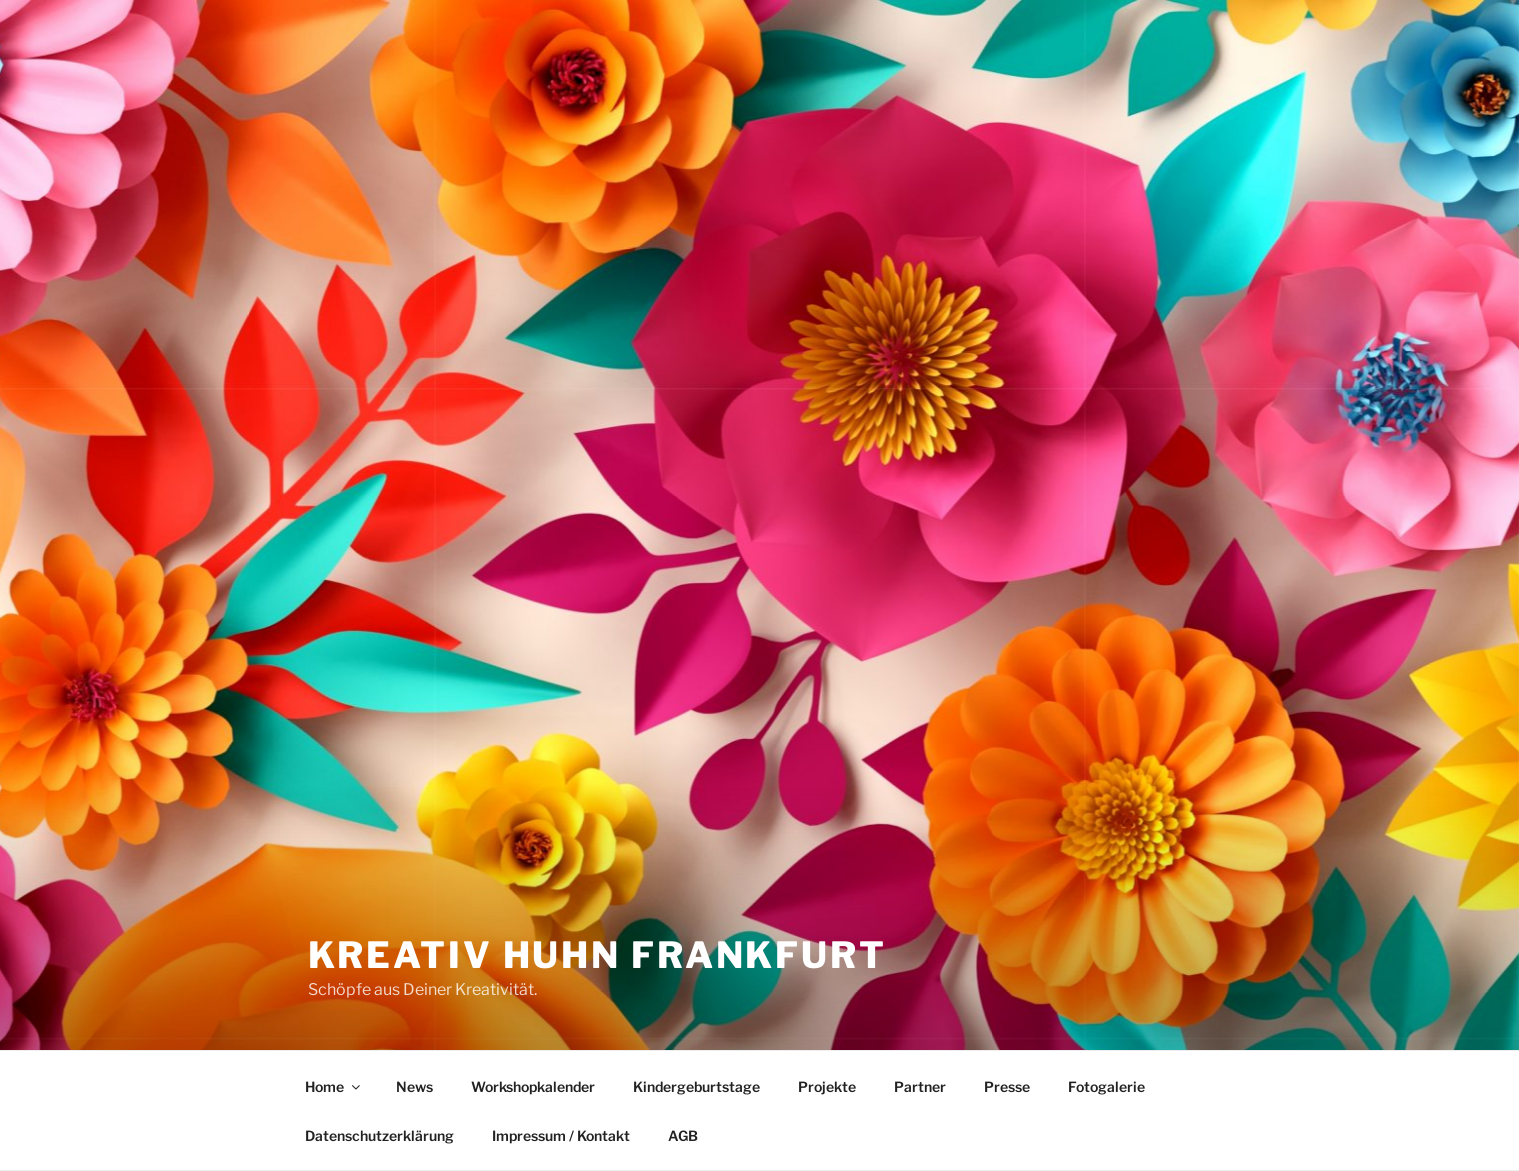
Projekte (827, 1086)
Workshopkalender (533, 1086)
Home (334, 1086)
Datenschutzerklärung (379, 1135)
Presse (1007, 1086)
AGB (683, 1135)
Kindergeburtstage (696, 1086)
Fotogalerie (1106, 1086)
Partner (920, 1086)
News (414, 1086)
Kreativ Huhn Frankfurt (597, 955)
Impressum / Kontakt (561, 1135)
